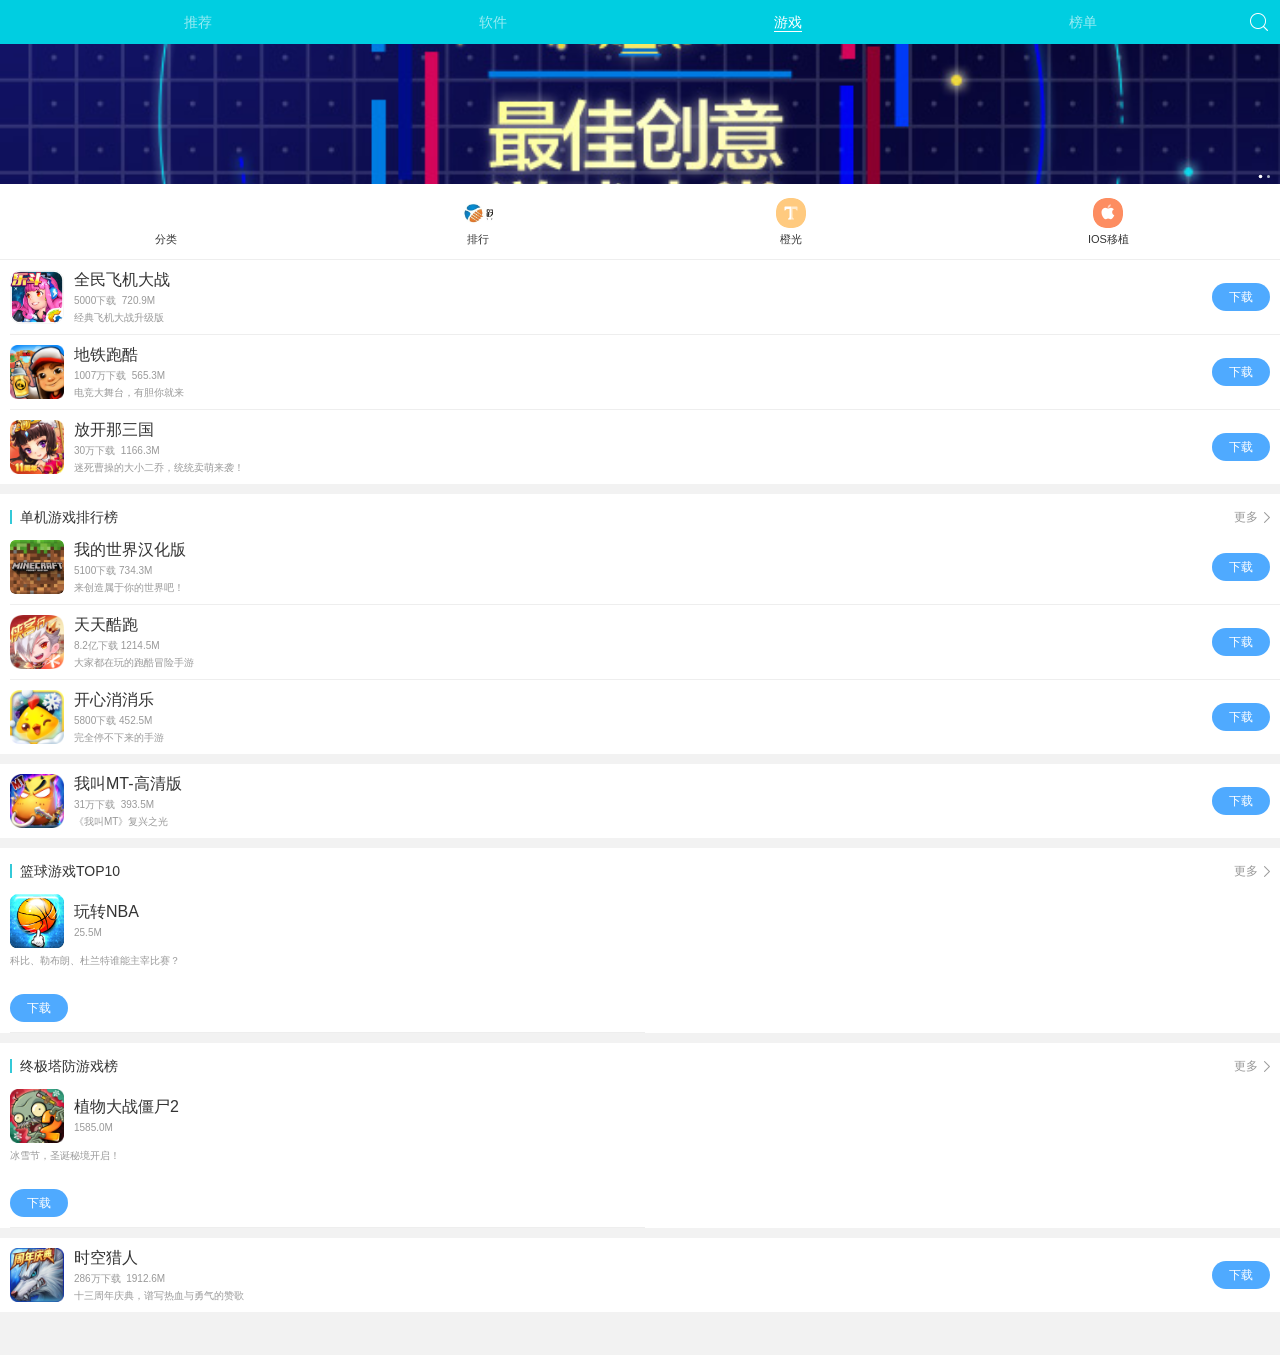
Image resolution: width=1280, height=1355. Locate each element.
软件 (493, 22)
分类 (166, 221)
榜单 (1083, 22)
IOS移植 (1108, 221)
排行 (478, 221)
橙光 (791, 221)
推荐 (198, 22)
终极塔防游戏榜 (645, 1066)
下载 (1241, 297)
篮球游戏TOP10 (645, 871)
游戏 (788, 22)
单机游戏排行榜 (645, 517)
